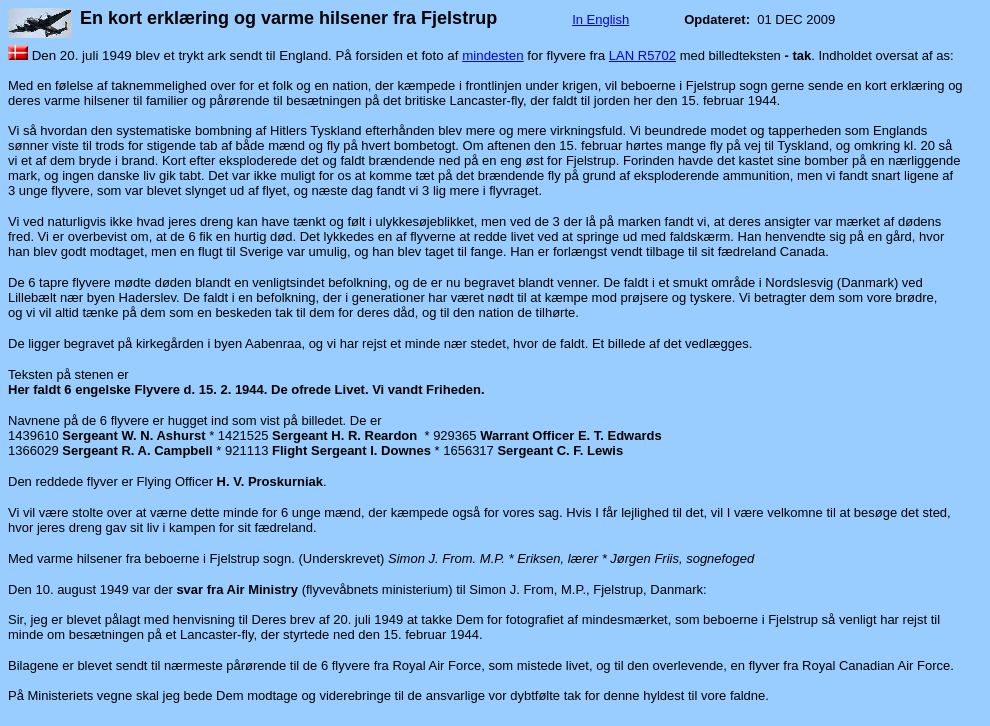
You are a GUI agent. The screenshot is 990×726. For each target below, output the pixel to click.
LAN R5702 (642, 55)
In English (600, 19)
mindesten (493, 55)
